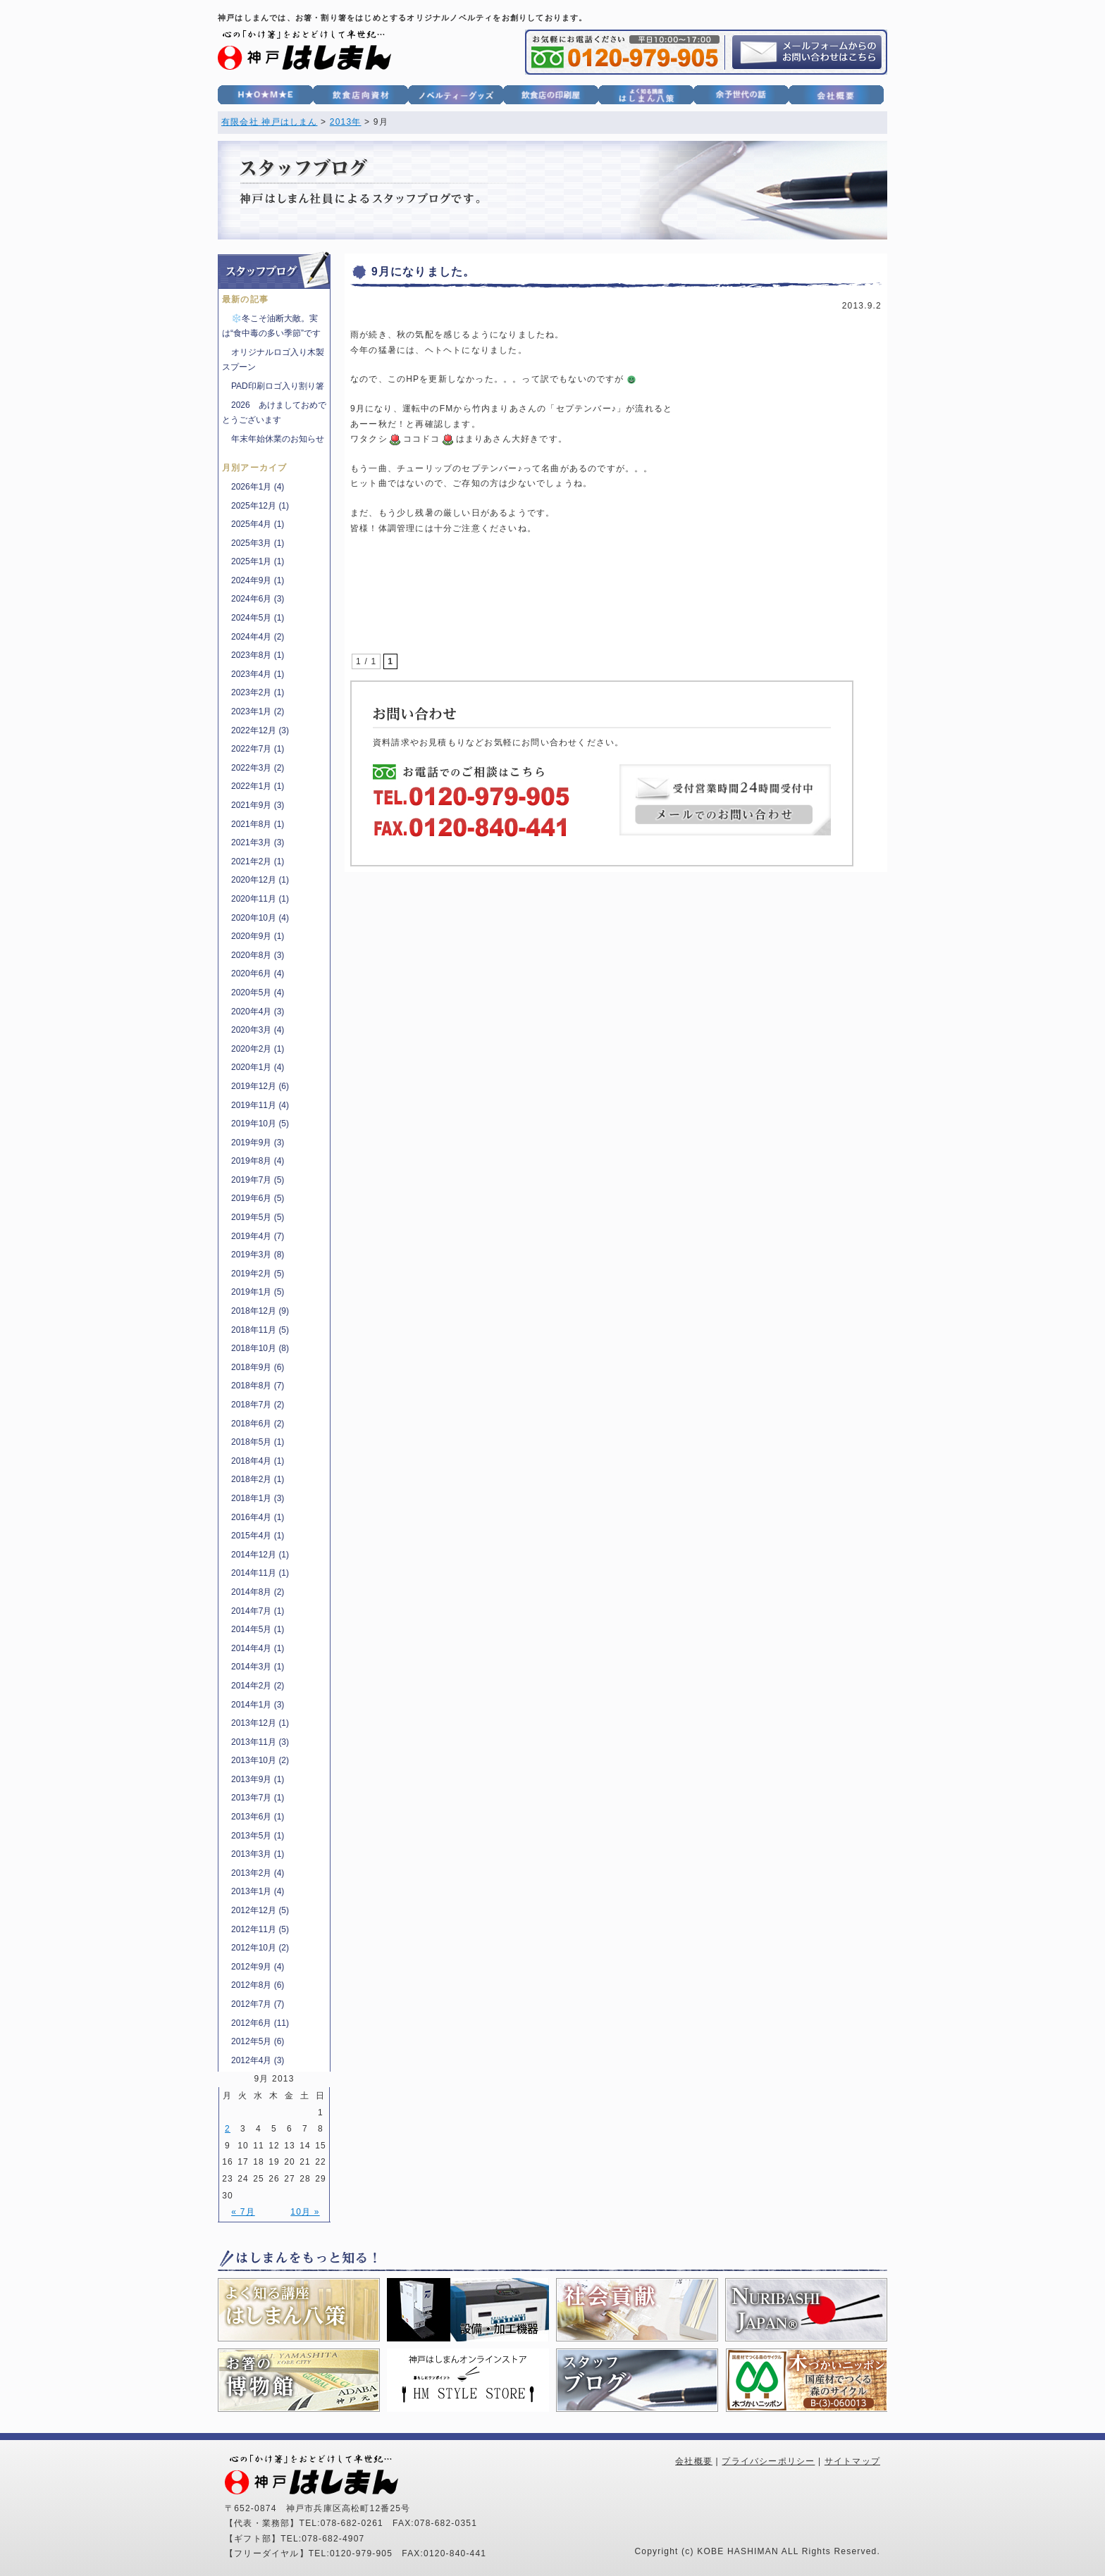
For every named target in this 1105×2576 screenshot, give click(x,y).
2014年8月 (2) (257, 1592)
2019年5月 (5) (257, 1217)
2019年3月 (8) (257, 1254)
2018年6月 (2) (257, 1424)
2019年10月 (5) (260, 1123)
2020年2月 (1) (257, 1049)
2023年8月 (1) (257, 655)
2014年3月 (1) (257, 1667)
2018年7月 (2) (257, 1405)
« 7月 (242, 2212)
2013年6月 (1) (257, 1817)
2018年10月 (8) (260, 1348)
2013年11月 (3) (260, 1742)
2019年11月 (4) (260, 1105)
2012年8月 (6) (257, 1985)
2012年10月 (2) (260, 1948)
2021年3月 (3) (257, 842)
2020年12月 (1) (260, 880)
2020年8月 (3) (257, 955)
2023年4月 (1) (257, 674)
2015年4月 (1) (257, 1536)
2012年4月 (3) (257, 2060)
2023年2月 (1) (257, 692)
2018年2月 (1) (257, 1479)
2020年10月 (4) (260, 918)
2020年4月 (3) (257, 1011)
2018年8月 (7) (257, 1385)
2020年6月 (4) (257, 973)
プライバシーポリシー (768, 2461)
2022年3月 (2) (257, 768)
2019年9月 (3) (257, 1142)
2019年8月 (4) (257, 1161)
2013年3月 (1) (257, 1854)
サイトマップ (852, 2461)
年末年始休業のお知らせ (277, 439)
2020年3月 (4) (257, 1030)
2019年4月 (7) (257, 1236)
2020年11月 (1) (260, 899)
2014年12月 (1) (260, 1555)
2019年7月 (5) (257, 1180)
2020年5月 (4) (257, 992)
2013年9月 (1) (257, 1779)
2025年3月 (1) (257, 543)
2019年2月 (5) (257, 1273)
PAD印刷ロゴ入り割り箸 (277, 386)
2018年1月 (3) (257, 1498)
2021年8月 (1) (257, 824)
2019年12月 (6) (260, 1086)
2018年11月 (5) (260, 1330)
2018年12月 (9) (260, 1311)
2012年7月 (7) (257, 2004)
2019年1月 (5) (257, 1292)
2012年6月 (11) (260, 2023)
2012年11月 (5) (260, 1929)
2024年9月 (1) (257, 580)
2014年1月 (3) (257, 1705)
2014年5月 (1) (257, 1629)
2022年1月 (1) (257, 786)
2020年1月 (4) (257, 1067)
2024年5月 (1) (257, 618)
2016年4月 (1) (257, 1517)
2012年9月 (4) (257, 1967)
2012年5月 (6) (257, 2041)
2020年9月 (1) (257, 936)
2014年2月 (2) (257, 1686)
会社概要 (693, 2461)
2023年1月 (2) (257, 711)
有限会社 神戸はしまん (269, 122)
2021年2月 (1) (257, 861)
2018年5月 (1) (257, 1442)
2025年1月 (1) (257, 561)
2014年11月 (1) (260, 1573)
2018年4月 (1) (257, 1461)
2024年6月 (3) (257, 599)
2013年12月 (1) (260, 1723)
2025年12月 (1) (260, 506)
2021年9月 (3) (257, 805)
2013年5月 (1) (257, 1836)
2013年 (346, 122)
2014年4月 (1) (257, 1648)
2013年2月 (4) (257, 1873)
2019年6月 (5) (257, 1198)
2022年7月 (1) (257, 749)
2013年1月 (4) (257, 1891)
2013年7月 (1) (257, 1798)
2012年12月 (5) (260, 1910)
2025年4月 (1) (257, 524)
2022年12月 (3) (260, 730)
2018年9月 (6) (257, 1367)
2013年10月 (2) (260, 1760)
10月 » (304, 2212)
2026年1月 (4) (257, 487)
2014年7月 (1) (257, 1611)
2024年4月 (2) (257, 637)
